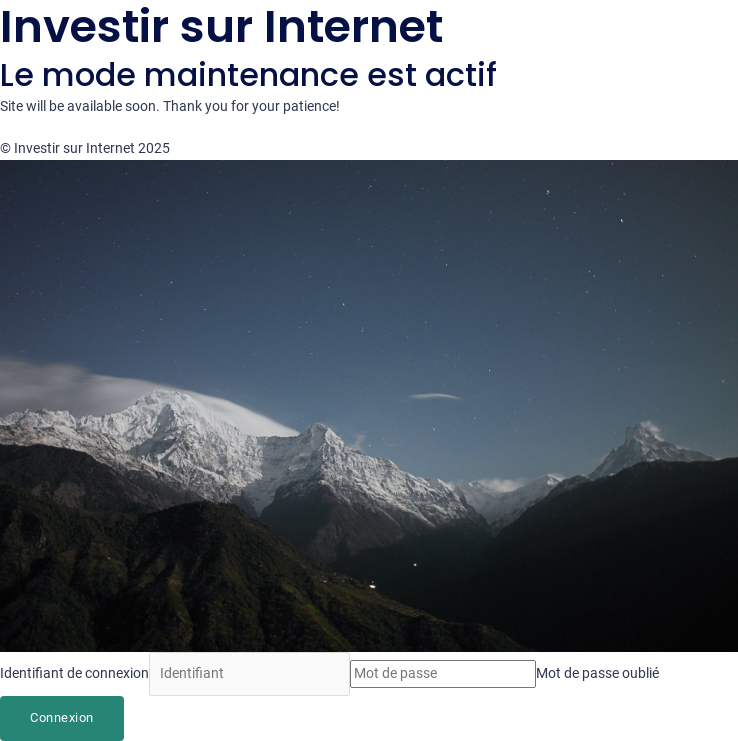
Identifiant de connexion (74, 673)
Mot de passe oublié (597, 673)
